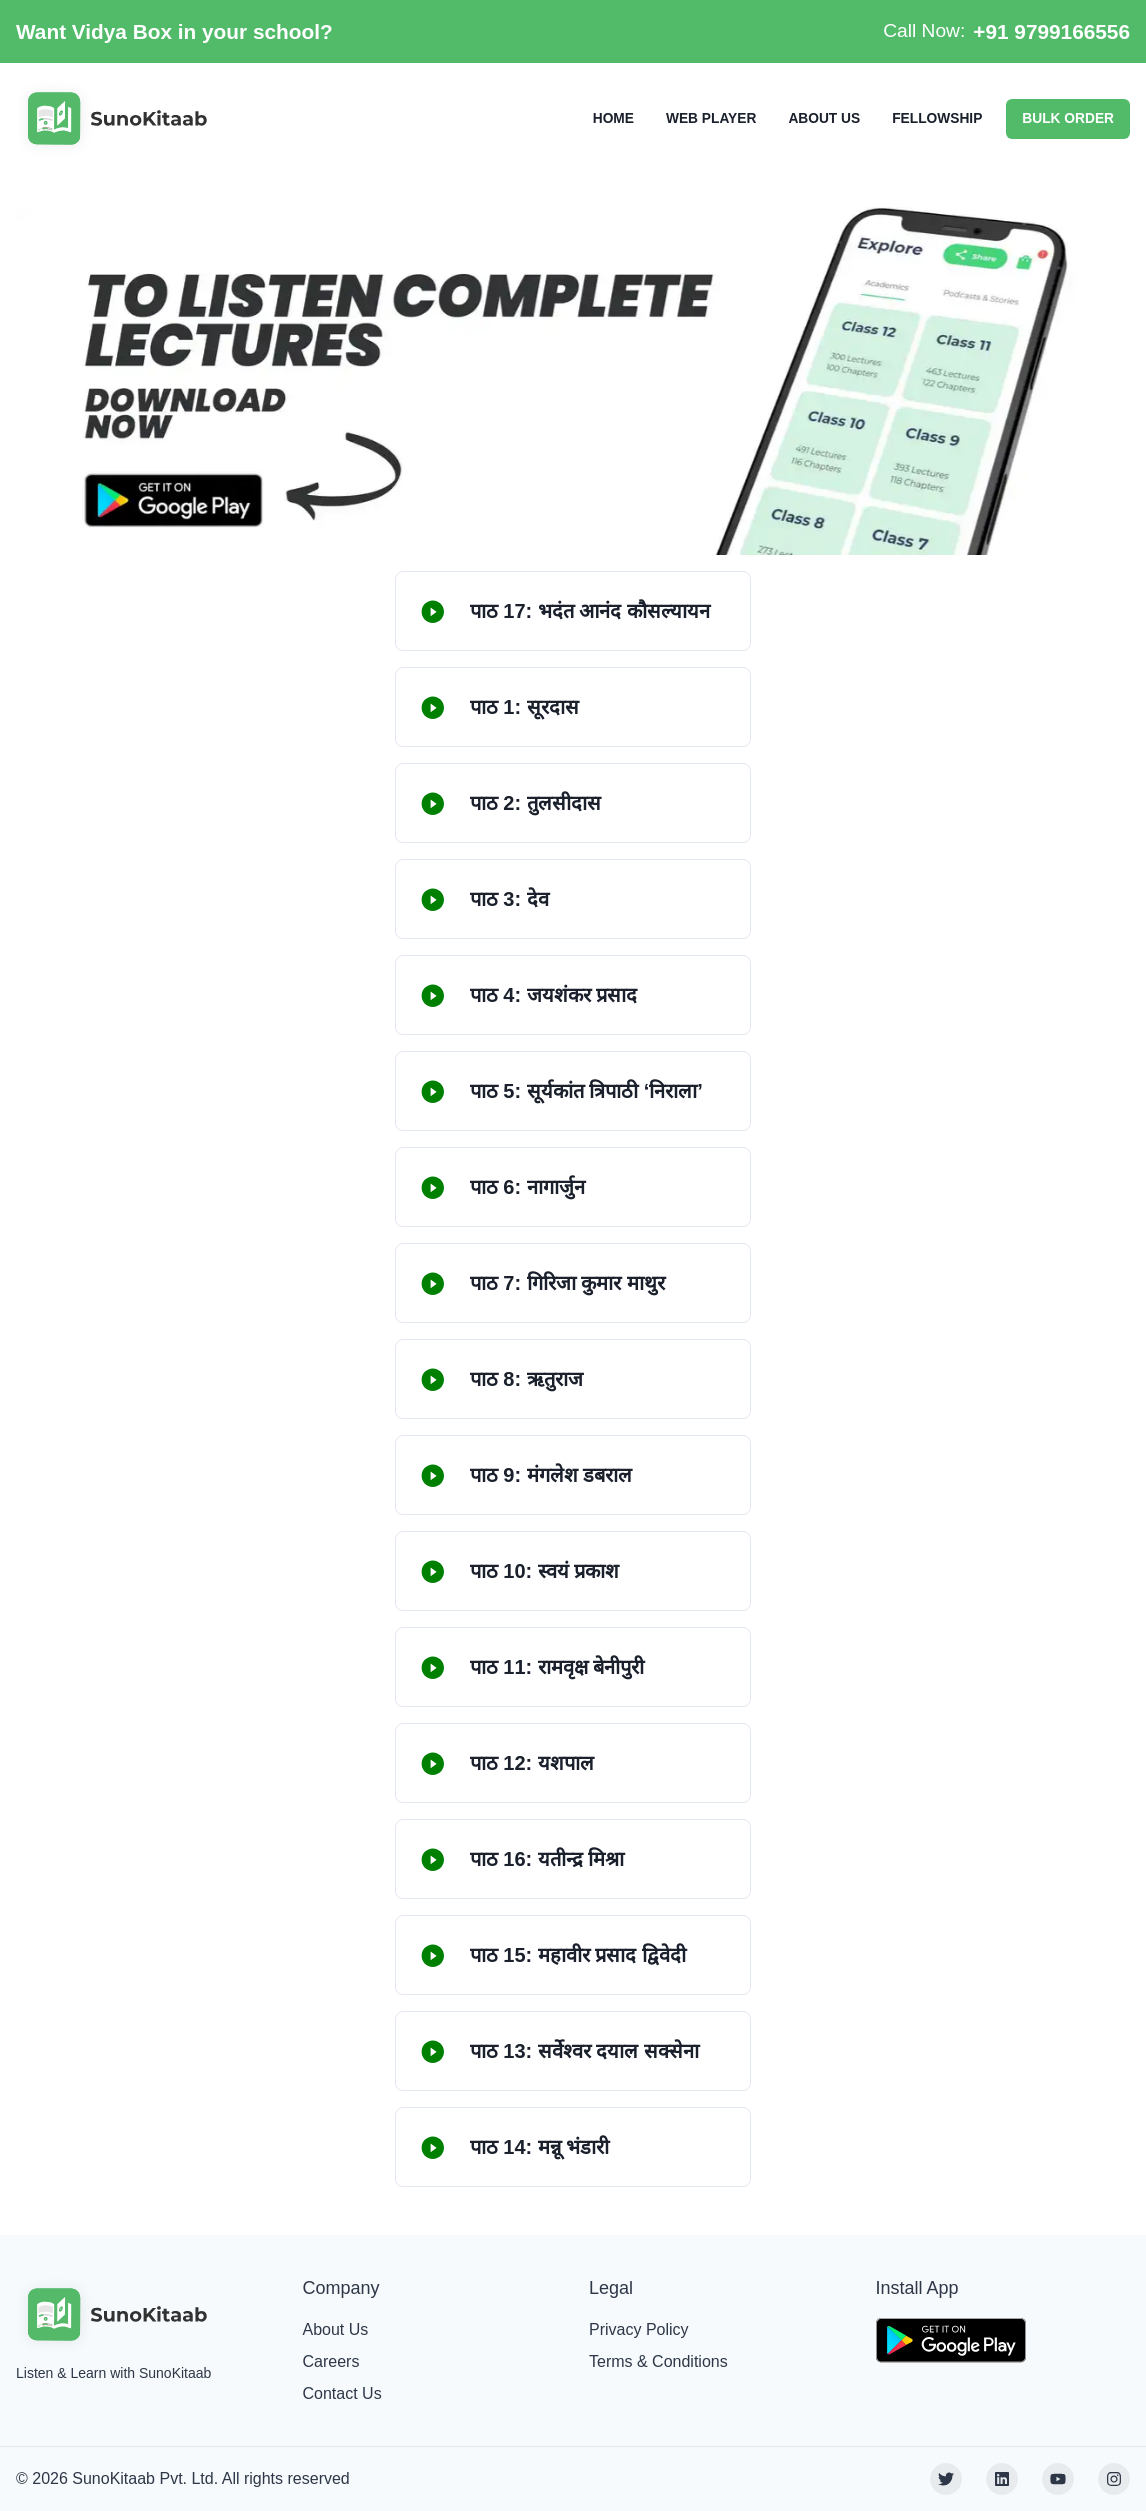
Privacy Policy (639, 2329)
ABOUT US (824, 118)
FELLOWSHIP (937, 118)
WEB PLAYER (711, 118)
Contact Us (342, 2393)
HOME (613, 118)
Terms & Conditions (658, 2361)
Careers (331, 2361)
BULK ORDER (1068, 118)
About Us (336, 2329)
